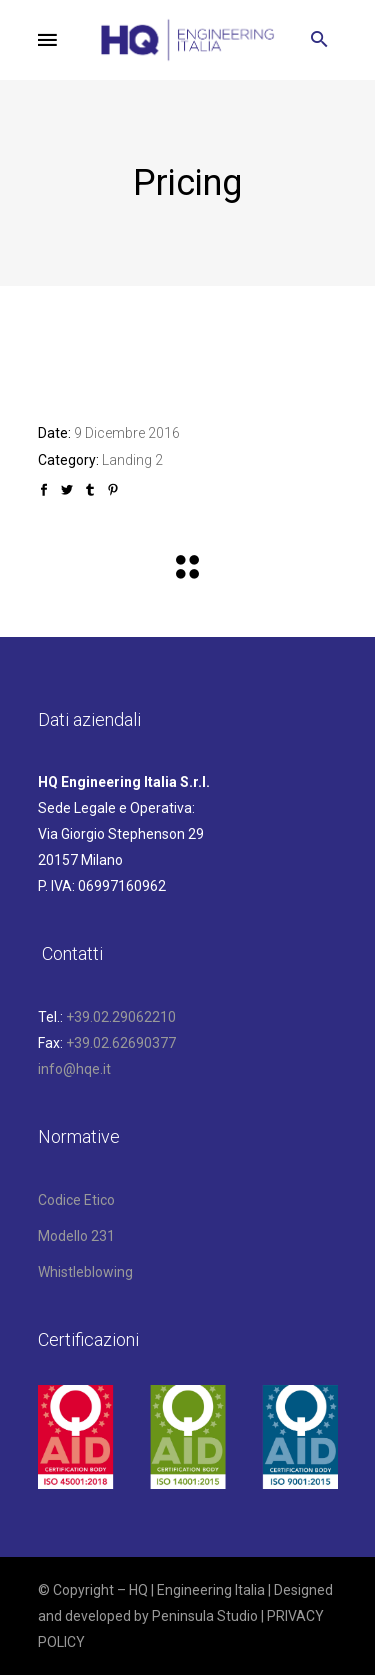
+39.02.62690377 (121, 1043)
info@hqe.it (74, 1069)
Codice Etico (76, 1200)
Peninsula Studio (205, 1616)
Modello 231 (76, 1236)
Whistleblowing (85, 1272)
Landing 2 (132, 460)
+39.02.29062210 (121, 1017)
